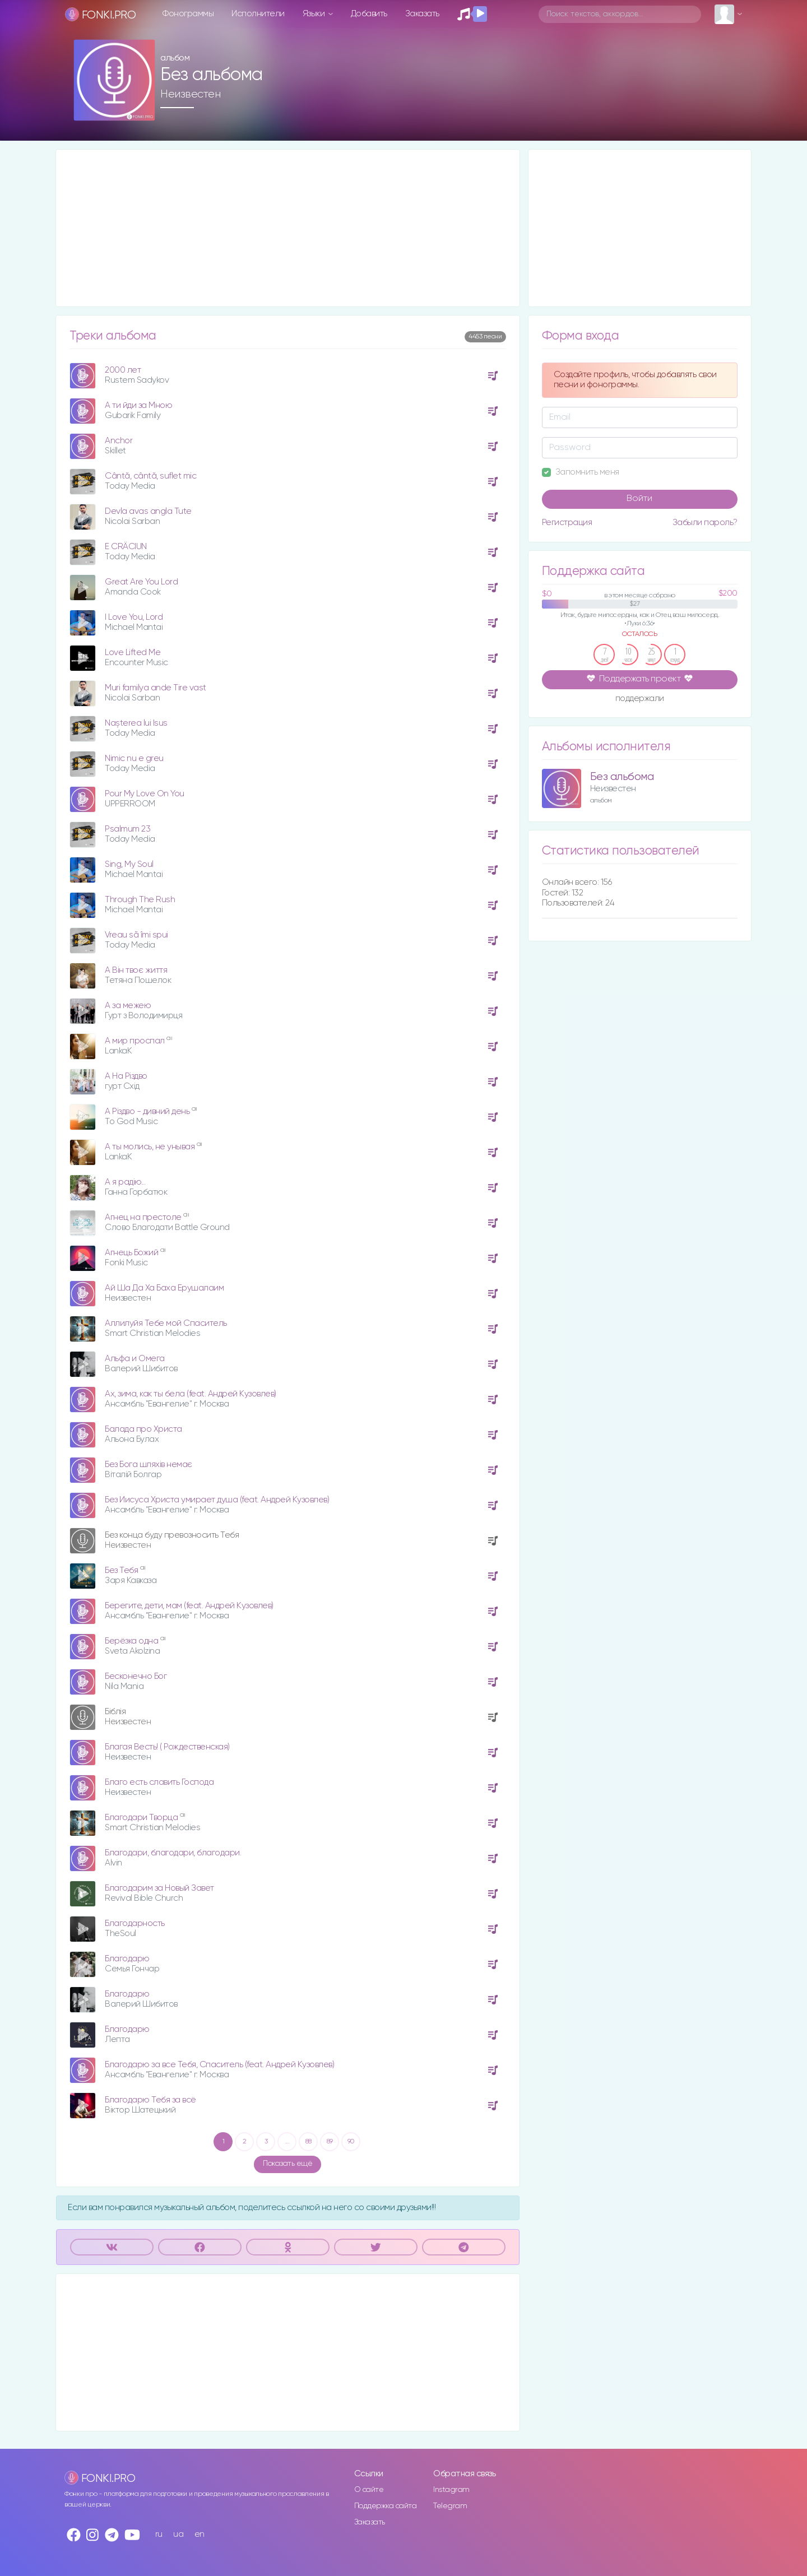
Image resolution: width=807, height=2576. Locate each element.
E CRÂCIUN (126, 546)
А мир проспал (135, 1041)
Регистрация (567, 522)
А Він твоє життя (136, 970)
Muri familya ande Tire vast (155, 688)
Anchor (118, 441)
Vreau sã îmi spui (136, 935)
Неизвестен (190, 94)
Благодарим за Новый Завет (159, 1888)
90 (351, 2141)
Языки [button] (315, 14)
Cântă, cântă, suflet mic (150, 476)
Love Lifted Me (132, 652)
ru (159, 2534)
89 (330, 2141)
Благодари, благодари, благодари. (173, 1853)
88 (308, 2141)
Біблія (115, 1711)
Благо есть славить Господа (159, 1782)
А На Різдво (126, 1076)
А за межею (128, 1005)
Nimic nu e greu (134, 758)
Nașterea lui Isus (136, 723)
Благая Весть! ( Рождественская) (167, 1747)
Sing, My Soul (129, 864)
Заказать (422, 14)
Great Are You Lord (141, 582)
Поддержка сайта (385, 2506)
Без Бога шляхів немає (148, 1464)
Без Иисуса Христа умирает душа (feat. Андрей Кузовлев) (217, 1500)
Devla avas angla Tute (148, 511)
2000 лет (123, 370)
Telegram (450, 2506)
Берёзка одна (132, 1641)
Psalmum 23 (127, 829)
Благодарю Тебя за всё (150, 2100)
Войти (639, 498)
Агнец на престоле (144, 1217)
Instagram (451, 2490)
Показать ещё (287, 2163)
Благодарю (127, 1959)
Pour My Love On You (144, 794)
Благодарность (135, 1923)
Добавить (369, 14)
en (199, 2534)
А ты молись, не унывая (151, 1147)
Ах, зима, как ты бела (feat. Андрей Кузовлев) (190, 1394)
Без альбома (622, 777)
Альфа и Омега (135, 1358)
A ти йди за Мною (138, 405)
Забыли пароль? (705, 522)
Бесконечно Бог (135, 1676)
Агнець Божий (132, 1252)
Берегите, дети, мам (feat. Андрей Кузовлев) (189, 1606)
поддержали (639, 699)
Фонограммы (188, 14)
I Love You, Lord (134, 617)
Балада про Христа (143, 1429)
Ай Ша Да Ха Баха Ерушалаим (164, 1288)
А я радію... (125, 1182)
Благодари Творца (142, 1817)
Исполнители (258, 14)
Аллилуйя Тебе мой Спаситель (166, 1323)
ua (178, 2534)
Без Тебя (122, 1570)
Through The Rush (140, 899)
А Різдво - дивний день (148, 1111)
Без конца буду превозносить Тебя (172, 1535)
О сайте (369, 2490)
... (287, 2141)
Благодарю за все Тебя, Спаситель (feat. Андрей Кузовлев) (219, 2064)
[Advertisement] (288, 228)
